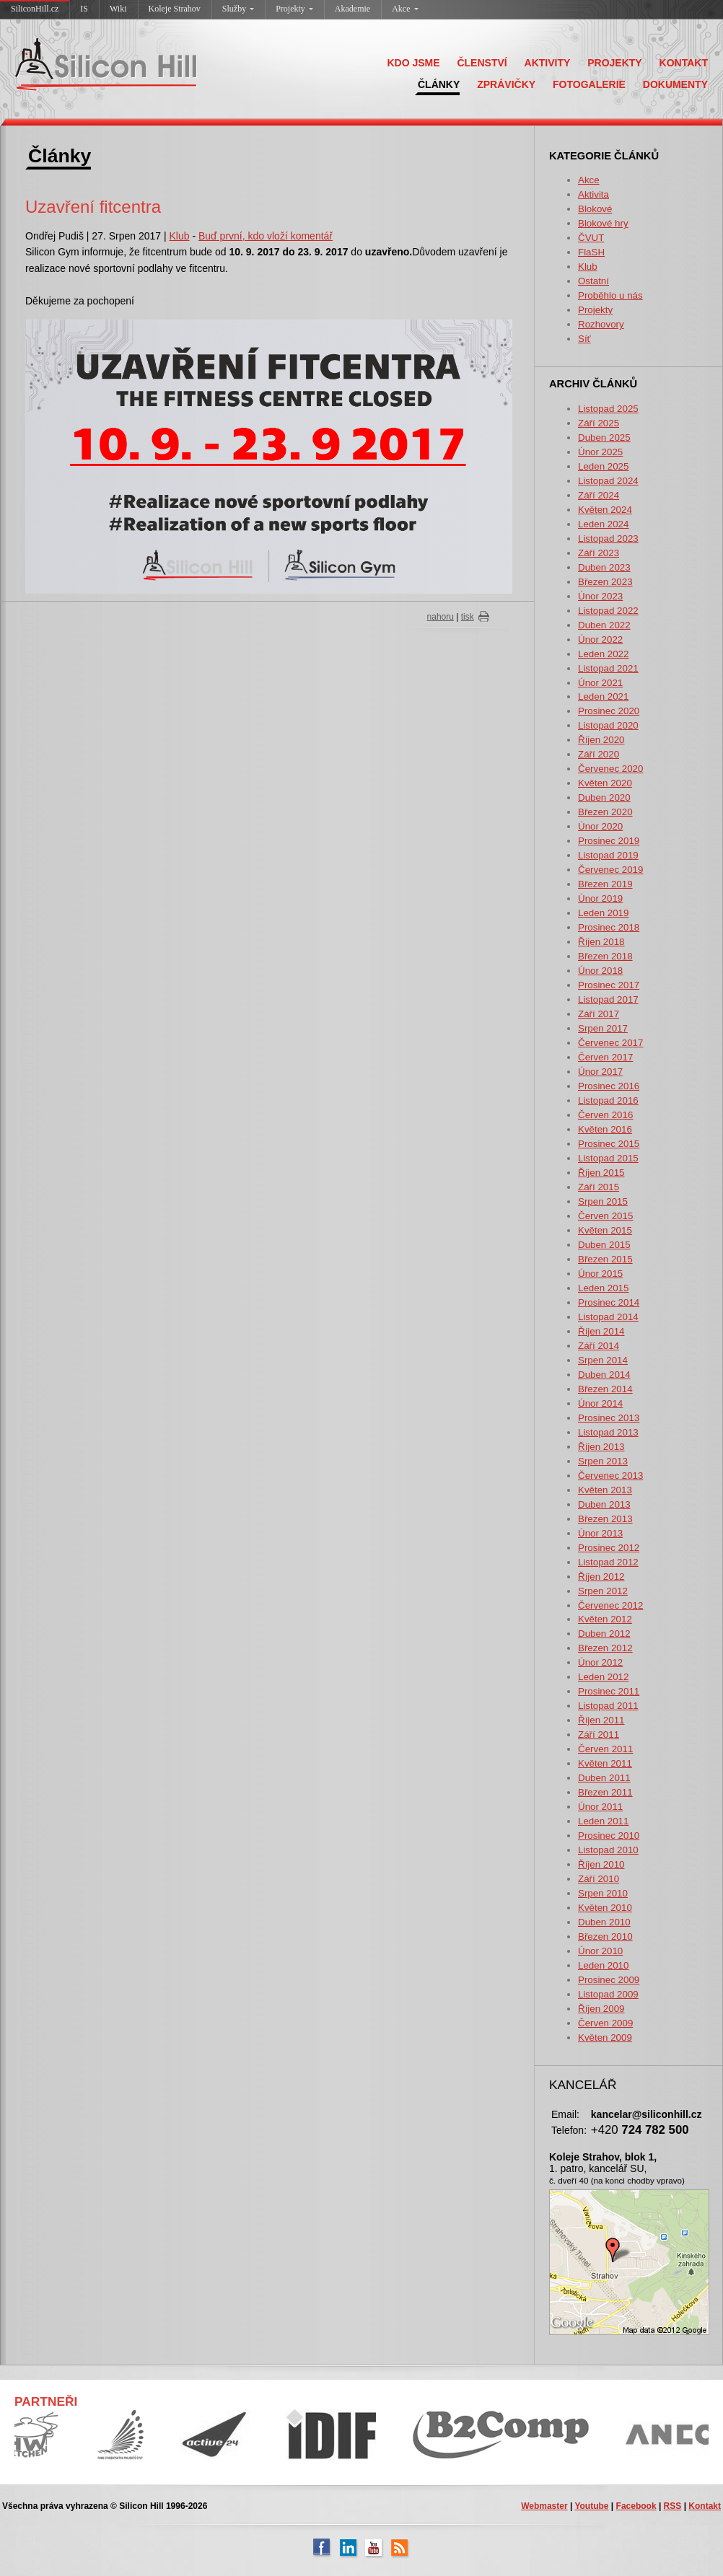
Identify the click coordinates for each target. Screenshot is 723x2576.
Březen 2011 (605, 1792)
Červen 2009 (605, 2023)
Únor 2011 (600, 1806)
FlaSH (591, 252)
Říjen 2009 (601, 2008)
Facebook (636, 2506)
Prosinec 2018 (608, 927)
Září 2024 (598, 495)
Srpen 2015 (603, 1201)
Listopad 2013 (608, 1432)
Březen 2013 (605, 1518)
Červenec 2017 (610, 1042)
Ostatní (593, 281)
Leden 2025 (603, 466)
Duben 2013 (604, 1504)
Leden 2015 (603, 1288)
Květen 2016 (605, 1129)
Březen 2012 (605, 1648)
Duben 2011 (604, 1777)
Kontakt (704, 2506)
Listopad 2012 (608, 1562)
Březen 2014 (605, 1389)
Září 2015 (598, 1187)
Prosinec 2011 (608, 1691)
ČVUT (591, 237)
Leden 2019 (603, 912)
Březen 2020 (605, 811)
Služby (238, 9)
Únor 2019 (600, 898)
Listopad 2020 (608, 725)
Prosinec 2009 (608, 1979)
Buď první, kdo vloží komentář (265, 236)
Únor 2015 (600, 1273)
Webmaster (544, 2506)
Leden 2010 (603, 1965)
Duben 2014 (604, 1374)
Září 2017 (598, 1013)
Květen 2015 (605, 1230)
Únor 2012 (600, 1662)
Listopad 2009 (608, 1994)
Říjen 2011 (601, 1720)
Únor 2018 (600, 970)
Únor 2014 (600, 1403)
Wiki (118, 9)
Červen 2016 (605, 1114)
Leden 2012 (603, 1676)
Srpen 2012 (603, 1591)
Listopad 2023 (608, 538)
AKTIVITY (548, 63)
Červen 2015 (605, 1215)
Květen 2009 (605, 2037)
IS (84, 9)
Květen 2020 (605, 783)
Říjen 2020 (601, 739)
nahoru (440, 617)
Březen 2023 (605, 581)
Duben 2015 (604, 1244)
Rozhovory (601, 324)
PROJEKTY (614, 63)
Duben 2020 (604, 797)
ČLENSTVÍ (482, 63)
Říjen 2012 (601, 1576)
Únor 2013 (600, 1533)
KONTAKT (684, 63)
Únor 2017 (600, 1071)
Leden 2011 (603, 1821)
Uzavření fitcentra (93, 206)
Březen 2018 (605, 956)
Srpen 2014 (603, 1360)
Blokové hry (603, 223)
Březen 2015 (605, 1259)
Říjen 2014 (601, 1331)
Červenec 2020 (610, 768)
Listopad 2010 (608, 1850)
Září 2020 (598, 754)
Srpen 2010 (603, 1893)
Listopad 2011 (608, 1705)
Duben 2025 (604, 437)
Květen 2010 (605, 1907)
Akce (405, 9)
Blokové (595, 208)
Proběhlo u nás (610, 295)
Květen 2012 (605, 1619)
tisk (467, 617)
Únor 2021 (600, 682)
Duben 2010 (604, 1922)
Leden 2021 (603, 696)
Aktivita (593, 194)
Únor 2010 (600, 1951)
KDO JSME (413, 63)
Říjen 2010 (601, 1864)
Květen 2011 (605, 1763)
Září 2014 (598, 1345)
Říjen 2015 (601, 1172)
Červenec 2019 (610, 869)
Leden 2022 (603, 654)
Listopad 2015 (608, 1158)
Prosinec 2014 (608, 1302)
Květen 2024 (605, 509)
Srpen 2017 (603, 1028)
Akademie (352, 9)
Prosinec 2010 (608, 1835)
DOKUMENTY (675, 84)
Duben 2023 (604, 567)
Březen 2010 (605, 1936)
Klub (587, 266)
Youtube (591, 2506)
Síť (584, 338)
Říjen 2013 (601, 1446)
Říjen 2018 (601, 941)
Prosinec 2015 (608, 1143)
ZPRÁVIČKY (506, 84)
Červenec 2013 (610, 1475)
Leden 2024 (603, 524)
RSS (673, 2506)
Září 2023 (598, 553)
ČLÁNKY (439, 84)
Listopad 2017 (608, 999)
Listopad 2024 (608, 480)
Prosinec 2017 (608, 985)
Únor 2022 (600, 639)
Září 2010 (598, 1878)
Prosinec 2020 (608, 710)
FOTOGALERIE (589, 84)
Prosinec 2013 (608, 1417)
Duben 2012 (604, 1633)
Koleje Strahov (175, 9)
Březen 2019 (605, 884)
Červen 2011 (605, 1749)
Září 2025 (598, 423)
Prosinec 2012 (608, 1547)
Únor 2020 (600, 826)
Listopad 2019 (608, 855)
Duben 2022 (604, 625)
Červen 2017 (605, 1057)
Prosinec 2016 (608, 1086)
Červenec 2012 (610, 1605)
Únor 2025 (600, 452)
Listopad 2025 (608, 408)
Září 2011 (598, 1734)
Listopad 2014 (608, 1316)
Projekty (294, 9)
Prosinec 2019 (608, 840)
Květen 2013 (605, 1490)
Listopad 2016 (608, 1100)
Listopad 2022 (608, 610)
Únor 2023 (600, 596)
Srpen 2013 (603, 1461)
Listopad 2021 (608, 668)
